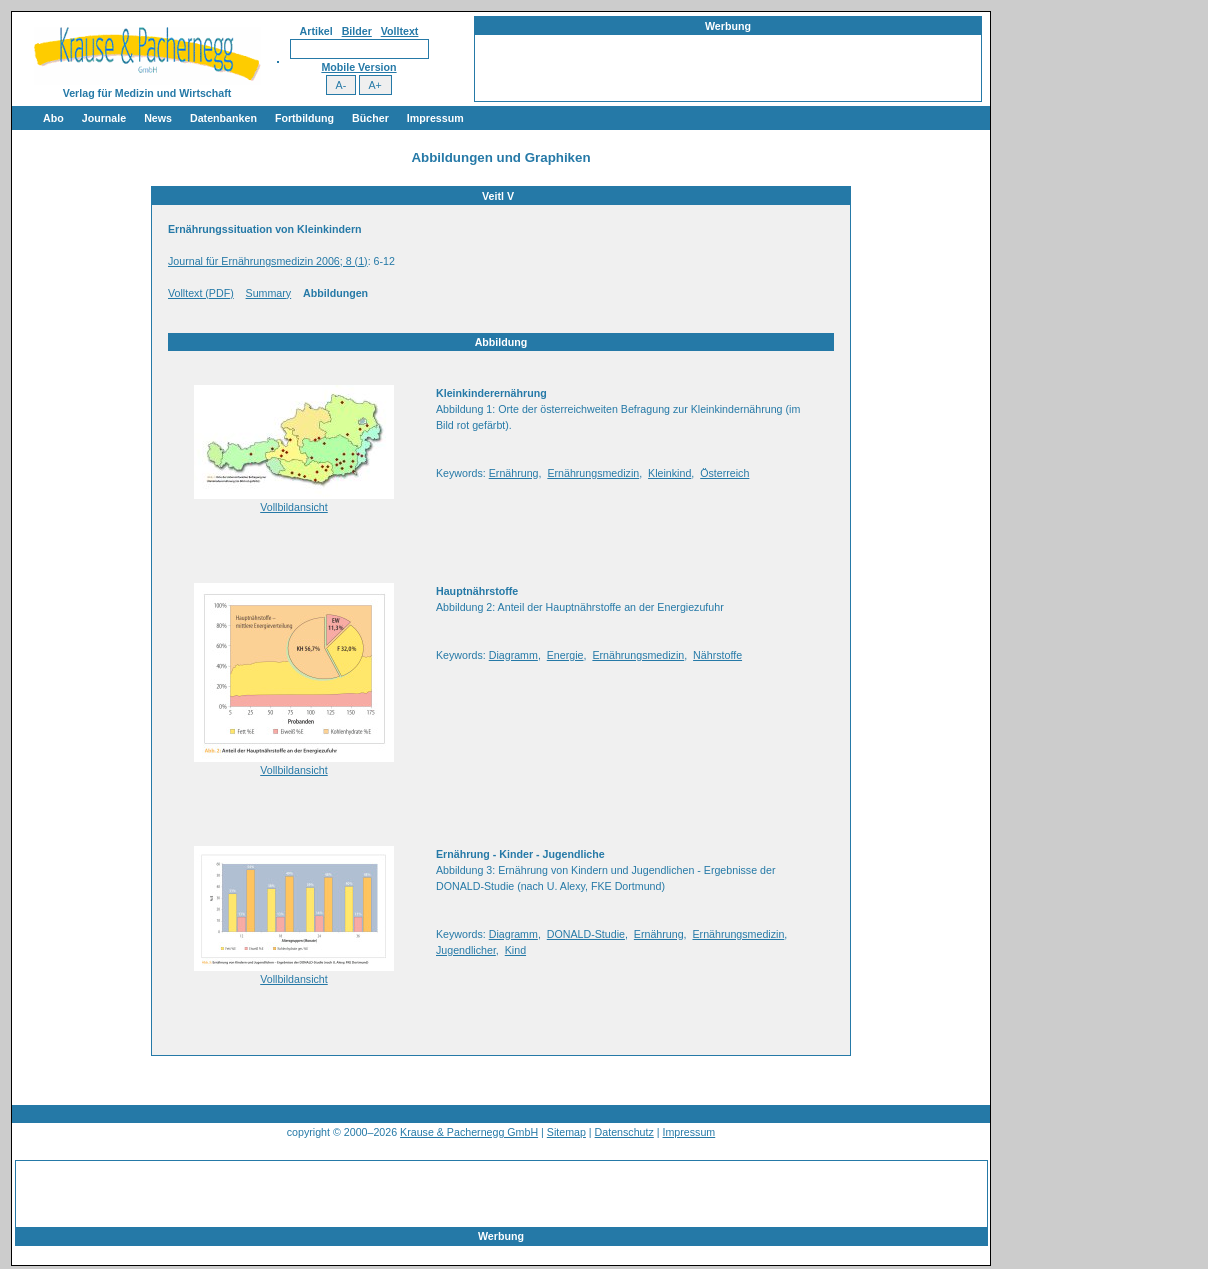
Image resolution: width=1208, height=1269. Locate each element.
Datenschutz (624, 1132)
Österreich (724, 473)
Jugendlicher (466, 950)
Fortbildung (304, 118)
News (158, 118)
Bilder (357, 31)
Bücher (370, 118)
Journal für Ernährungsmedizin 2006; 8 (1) (268, 261)
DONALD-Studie (586, 934)
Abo (53, 118)
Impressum (435, 118)
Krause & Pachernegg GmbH (469, 1132)
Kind (515, 950)
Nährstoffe (717, 655)
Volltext (400, 31)
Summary (269, 293)
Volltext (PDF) (201, 293)
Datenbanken (223, 118)
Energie (565, 655)
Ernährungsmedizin (593, 473)
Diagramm (513, 655)
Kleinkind (669, 473)
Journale (104, 118)
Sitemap (566, 1132)
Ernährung (514, 473)
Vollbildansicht (294, 507)
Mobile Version (358, 67)
